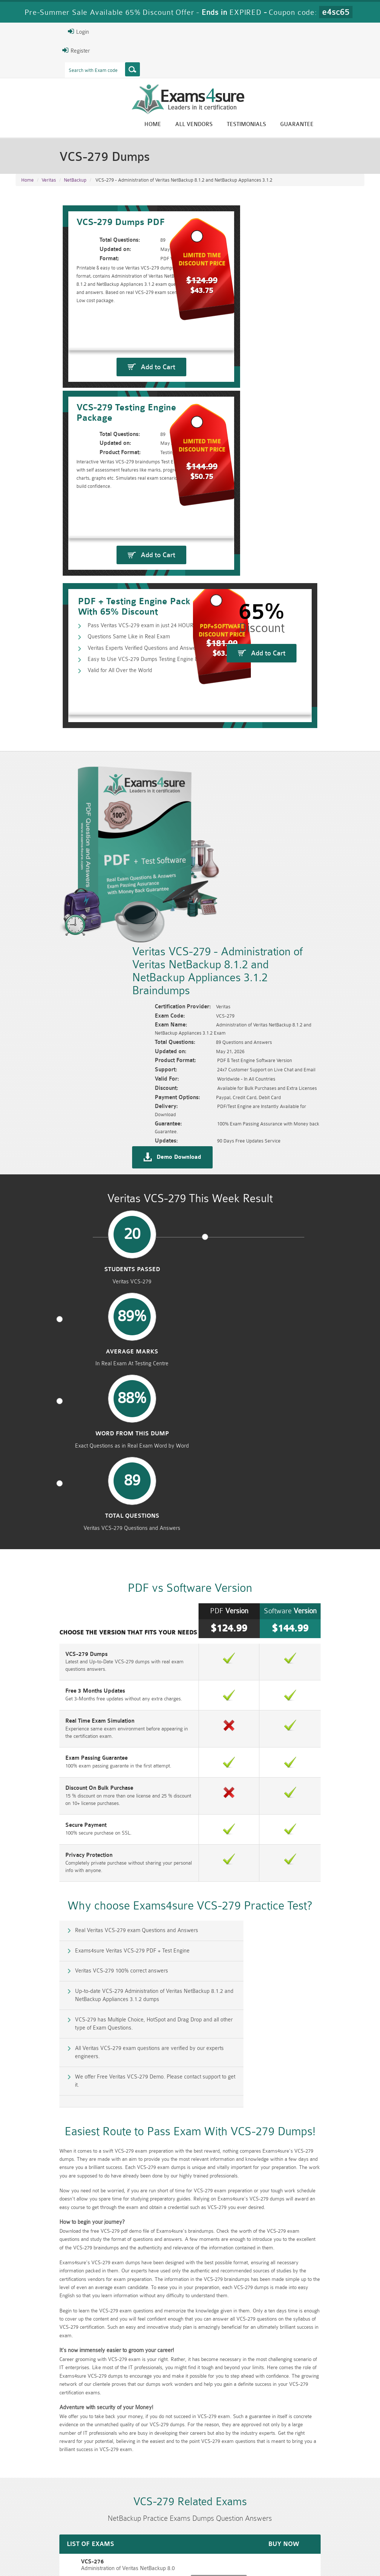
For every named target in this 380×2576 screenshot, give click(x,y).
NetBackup (75, 185)
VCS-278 (26, 2088)
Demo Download (225, 896)
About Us (51, 2555)
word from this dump (234, 1021)
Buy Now (337, 2041)
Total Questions (322, 1017)
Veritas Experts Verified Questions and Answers (99, 597)
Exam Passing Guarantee (46, 1283)
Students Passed (57, 1017)
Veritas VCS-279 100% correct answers (72, 1497)
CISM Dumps (42, 2517)
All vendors (246, 125)
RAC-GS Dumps (160, 2517)
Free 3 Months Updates (45, 1216)
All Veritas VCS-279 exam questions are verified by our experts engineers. (283, 1532)
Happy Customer (198, 2474)
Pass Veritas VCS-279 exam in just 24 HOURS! (98, 574)
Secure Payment (35, 1350)
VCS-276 (26, 2037)
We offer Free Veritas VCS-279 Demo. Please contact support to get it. (101, 1564)
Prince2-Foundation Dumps (337, 2520)
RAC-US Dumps (278, 2517)
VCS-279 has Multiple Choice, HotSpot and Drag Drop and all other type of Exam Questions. (98, 1532)
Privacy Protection (38, 1380)
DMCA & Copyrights (228, 2555)
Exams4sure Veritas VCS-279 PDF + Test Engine (266, 1465)
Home (204, 125)
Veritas (49, 185)
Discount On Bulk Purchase (49, 1313)
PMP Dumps (101, 2517)
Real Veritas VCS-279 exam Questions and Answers (87, 1465)
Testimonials (298, 125)
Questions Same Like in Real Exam (84, 585)
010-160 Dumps (42, 2530)
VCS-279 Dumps (36, 1186)
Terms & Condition (133, 2555)
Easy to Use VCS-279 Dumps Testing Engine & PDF (103, 609)
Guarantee (349, 125)
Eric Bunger (196, 2460)
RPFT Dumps (219, 2517)
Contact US (179, 2555)
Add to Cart (105, 444)
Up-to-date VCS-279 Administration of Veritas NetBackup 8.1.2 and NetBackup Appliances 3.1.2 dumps (283, 1501)
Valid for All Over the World (75, 621)
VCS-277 (26, 2063)
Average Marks (145, 1017)
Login (26, 31)
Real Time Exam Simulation (49, 1246)
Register (24, 50)
